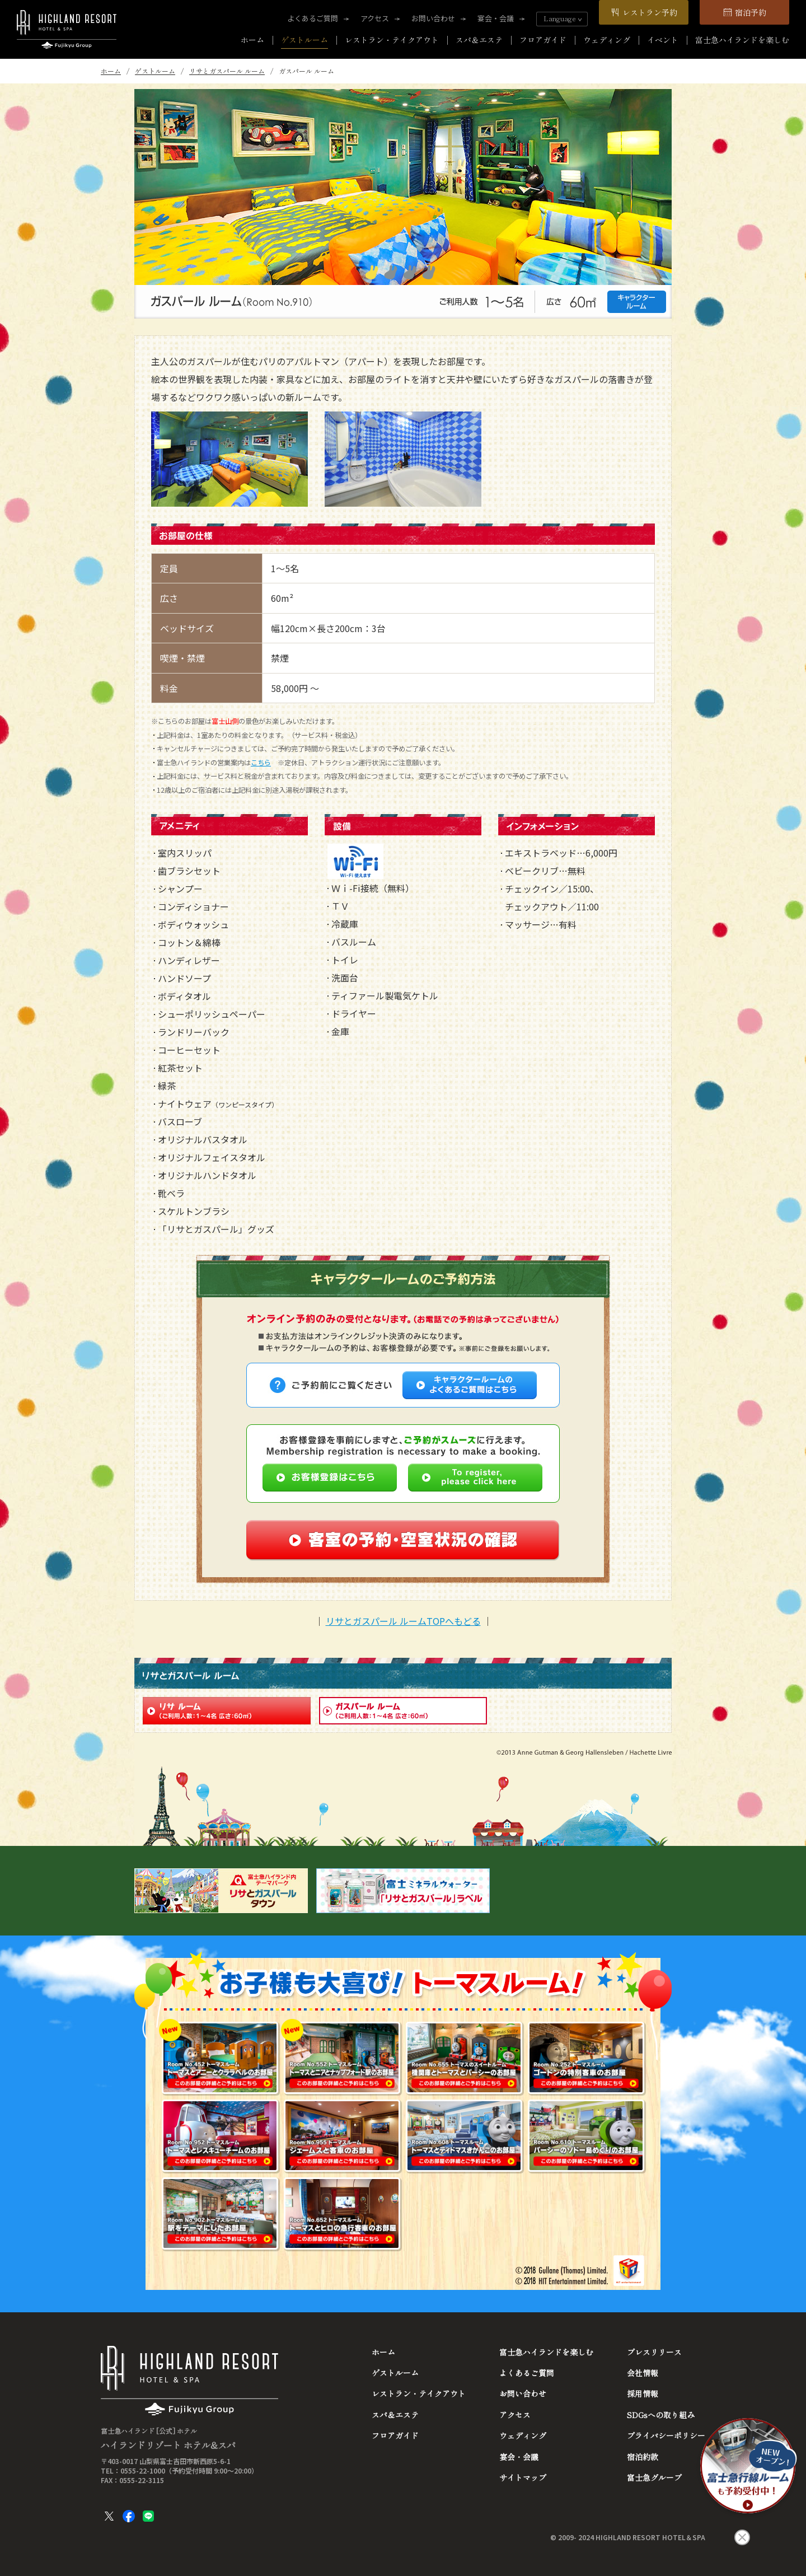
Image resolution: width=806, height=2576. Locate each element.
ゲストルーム (304, 39)
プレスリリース (654, 2352)
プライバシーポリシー (666, 2435)
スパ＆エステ (479, 39)
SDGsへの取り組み (661, 2414)
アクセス (374, 18)
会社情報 (642, 2372)
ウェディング (606, 39)
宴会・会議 (495, 18)
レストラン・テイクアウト (392, 39)
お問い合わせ (433, 18)
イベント (662, 39)
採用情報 (642, 2393)
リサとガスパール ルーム (227, 71)
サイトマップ (522, 2477)
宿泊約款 (642, 2456)
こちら (261, 763)
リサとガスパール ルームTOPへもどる (403, 1621)
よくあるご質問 (312, 18)
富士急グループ (654, 2477)
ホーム (252, 39)
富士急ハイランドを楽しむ (742, 39)
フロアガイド (542, 39)
